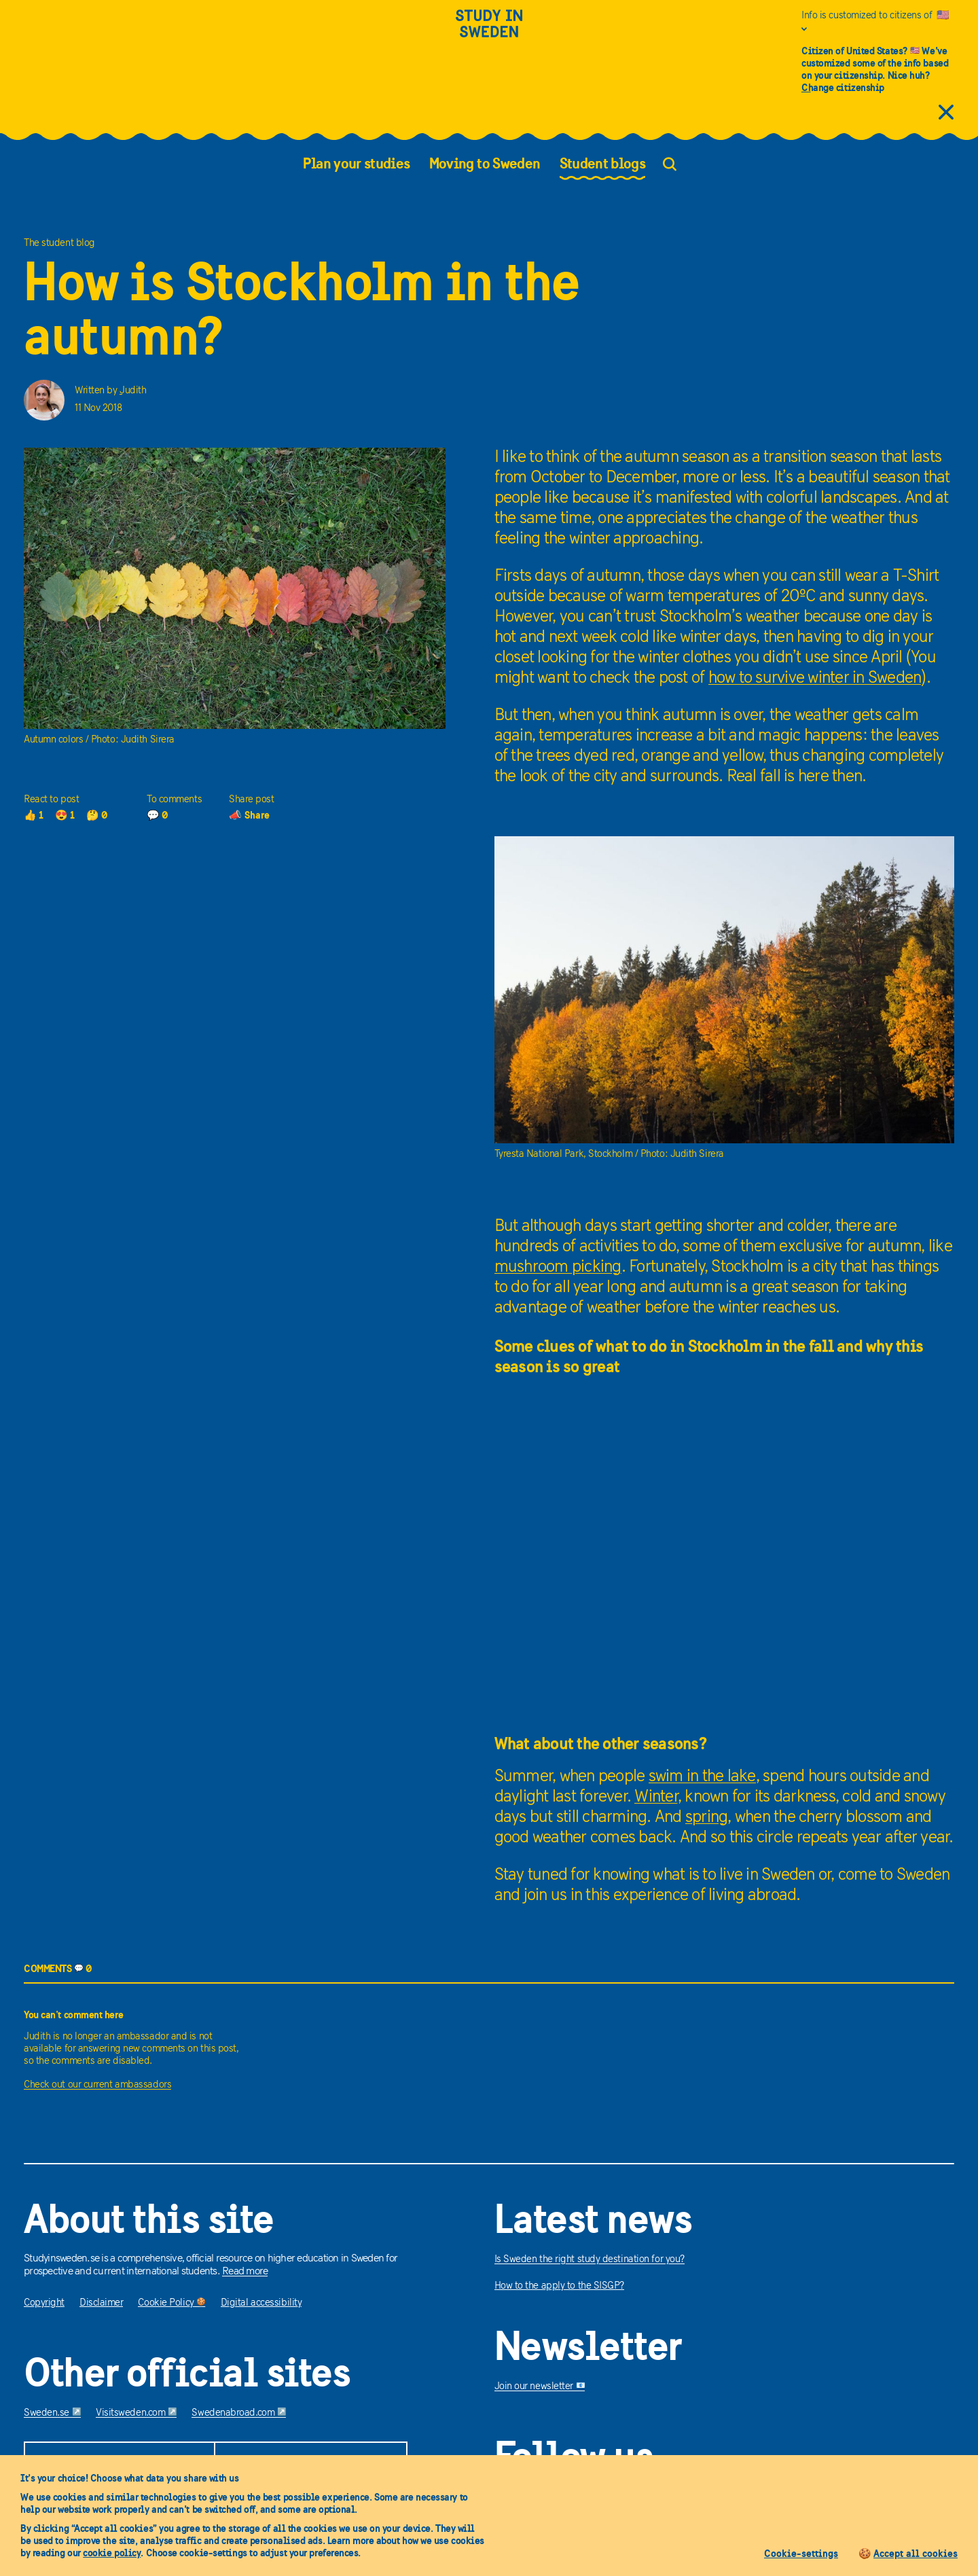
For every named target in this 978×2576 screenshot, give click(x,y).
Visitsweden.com (136, 2413)
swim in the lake (702, 1776)
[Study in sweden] (489, 31)
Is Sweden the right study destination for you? (589, 2260)
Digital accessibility (261, 2303)
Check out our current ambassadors (97, 2085)
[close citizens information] (946, 113)
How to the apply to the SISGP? (559, 2286)
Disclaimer (101, 2303)
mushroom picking (557, 1267)
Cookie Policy (171, 2303)
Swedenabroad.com (239, 2413)
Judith (133, 391)
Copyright (44, 2303)
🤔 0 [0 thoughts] (97, 815)
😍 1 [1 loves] (65, 815)
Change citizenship (842, 87)
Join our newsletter (539, 2387)
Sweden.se (52, 2413)
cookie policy (112, 2552)
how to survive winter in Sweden (815, 678)
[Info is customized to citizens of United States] (877, 22)
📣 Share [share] (249, 815)
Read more (245, 2271)
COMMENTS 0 (58, 1968)
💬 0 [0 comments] (157, 814)
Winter (656, 1797)
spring (706, 1817)
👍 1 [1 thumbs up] (33, 815)
